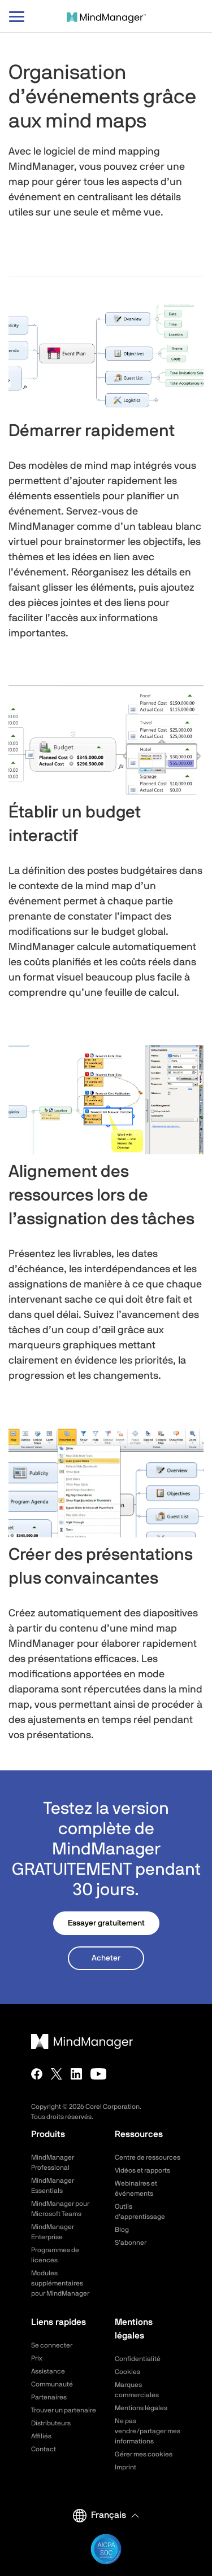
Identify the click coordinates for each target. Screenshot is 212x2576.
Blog (122, 2229)
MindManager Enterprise (52, 2231)
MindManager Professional (52, 2162)
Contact (43, 2449)
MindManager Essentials (52, 2185)
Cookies (127, 2371)
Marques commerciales (137, 2389)
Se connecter (51, 2345)
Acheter (106, 1958)
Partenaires (49, 2397)
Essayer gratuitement (106, 1923)
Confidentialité (138, 2358)
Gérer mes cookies (143, 2454)
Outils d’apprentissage (140, 2211)
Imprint (125, 2467)
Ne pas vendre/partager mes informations (147, 2431)
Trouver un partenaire (63, 2410)
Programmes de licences (55, 2255)
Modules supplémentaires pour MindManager (60, 2283)
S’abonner (130, 2242)
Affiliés (41, 2436)
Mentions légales (141, 2407)
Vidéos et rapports (142, 2170)
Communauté (52, 2384)
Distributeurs (51, 2423)
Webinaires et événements (136, 2188)
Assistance (48, 2371)
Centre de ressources (147, 2157)
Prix (36, 2358)
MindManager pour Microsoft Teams (60, 2208)
